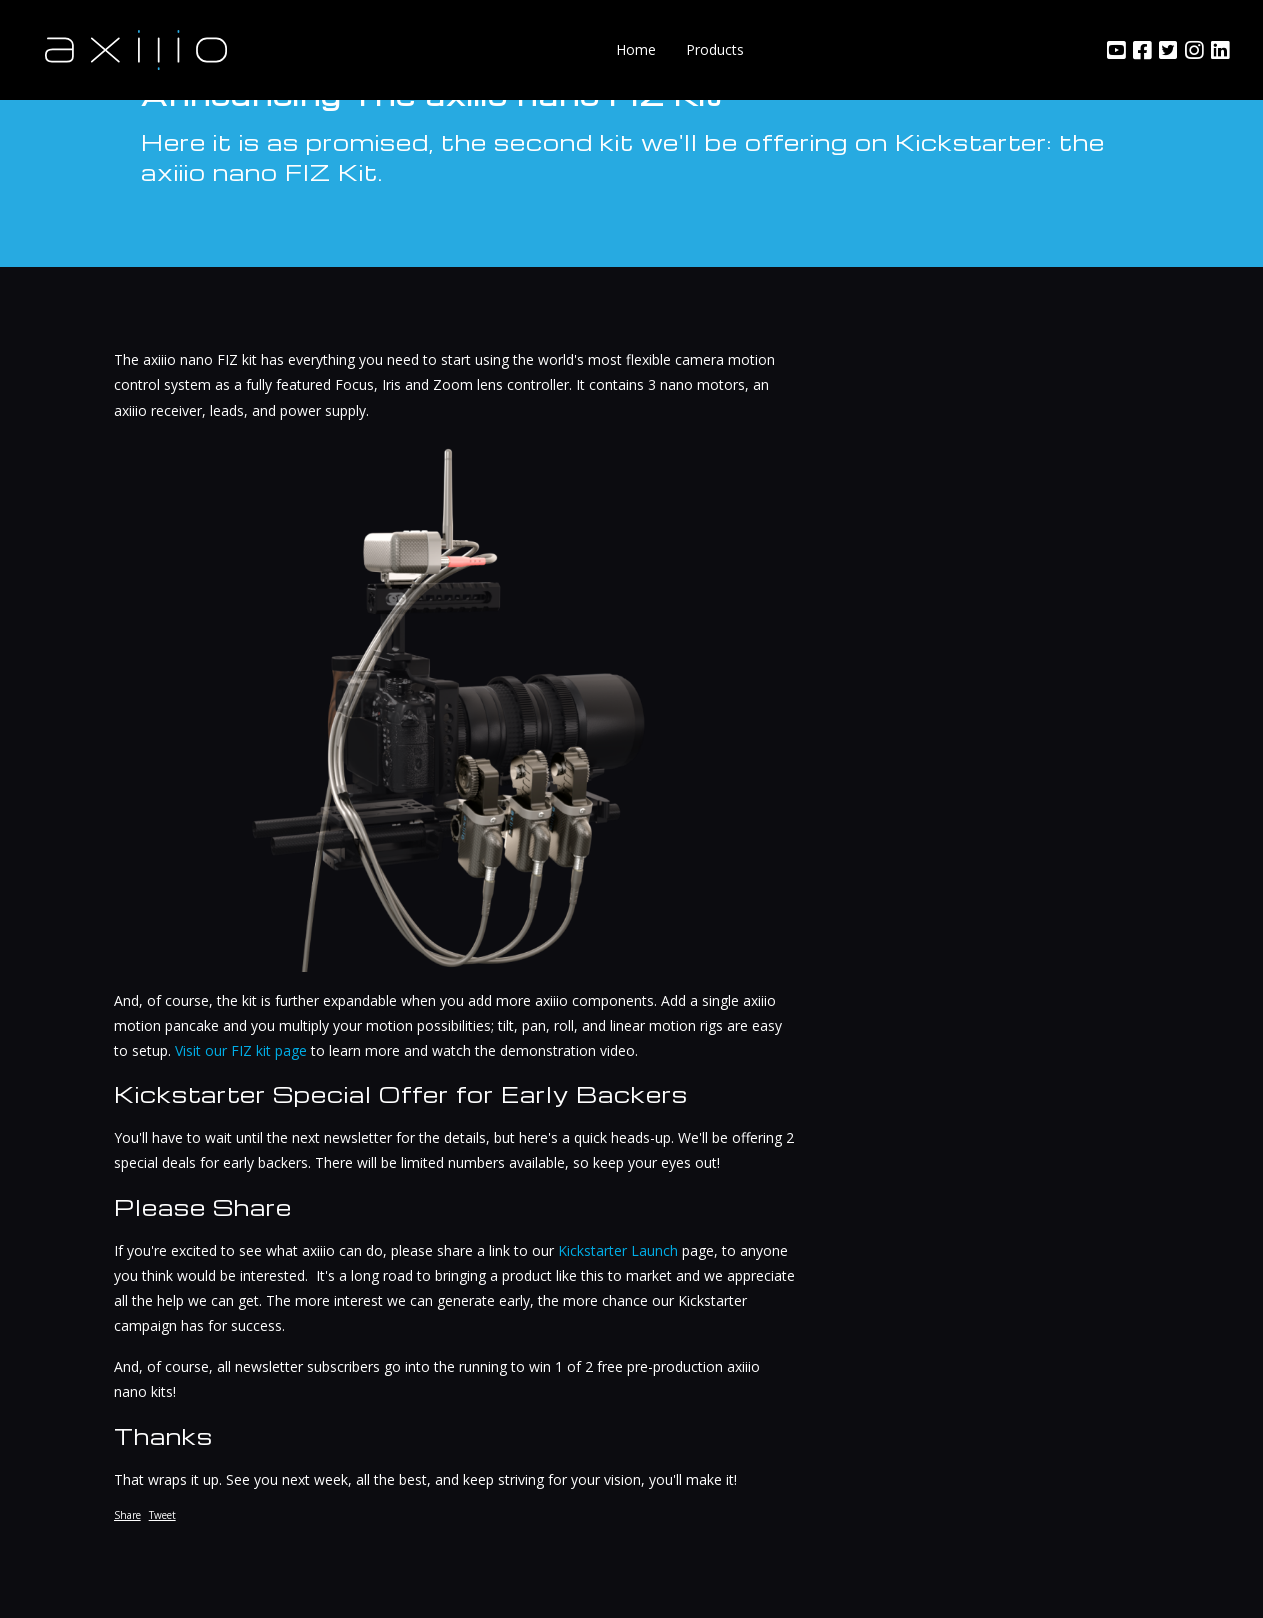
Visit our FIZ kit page (241, 1050)
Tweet (162, 1515)
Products (715, 49)
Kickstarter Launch (618, 1250)
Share (127, 1515)
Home (636, 49)
